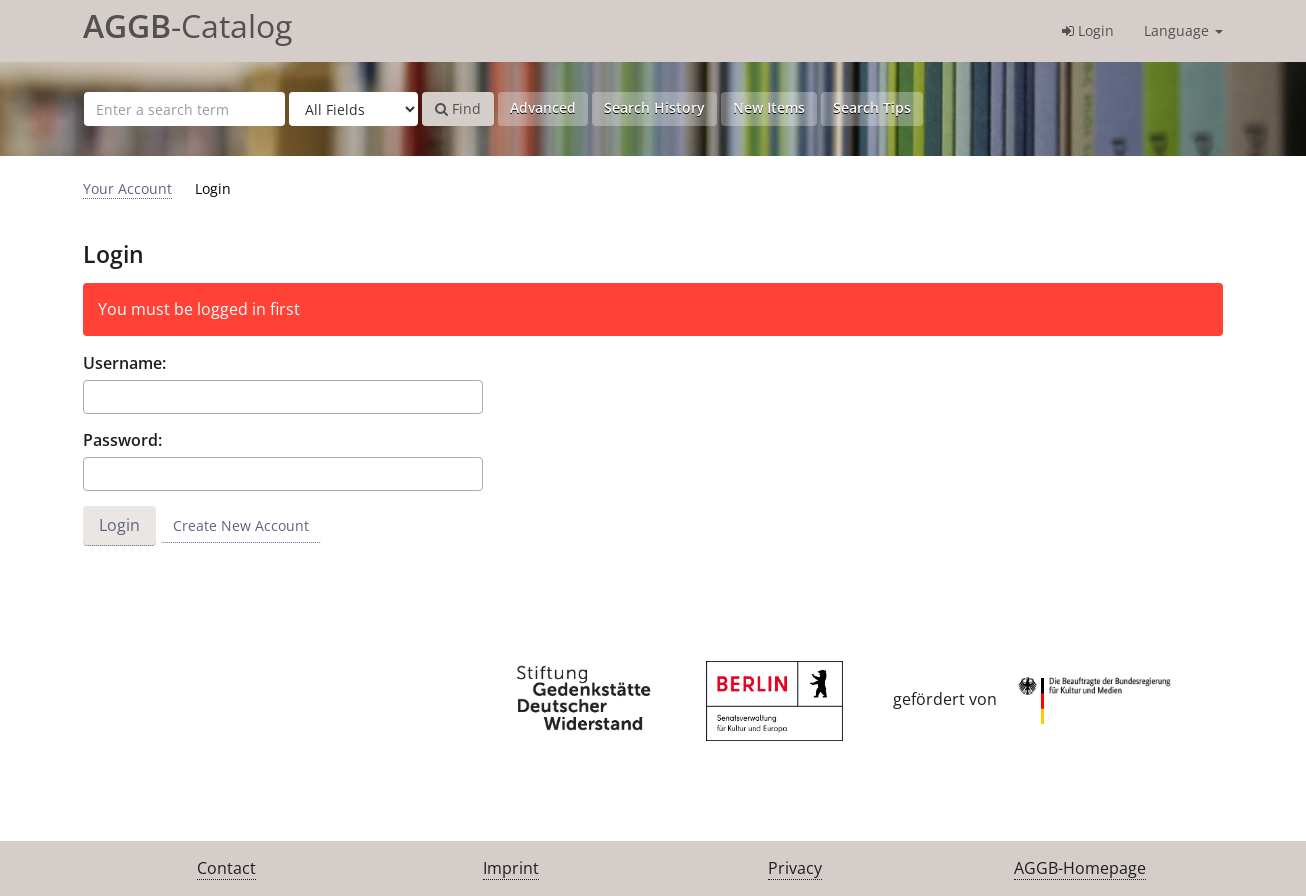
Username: (124, 363)
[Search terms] (184, 109)
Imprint (511, 868)
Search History (654, 107)
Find (458, 108)
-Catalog (187, 25)
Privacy (795, 868)
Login (1088, 30)
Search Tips (872, 107)
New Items (769, 107)
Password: (122, 440)
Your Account (127, 188)
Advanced (543, 107)
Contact (226, 868)
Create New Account (241, 525)
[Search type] (353, 109)
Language (1183, 30)
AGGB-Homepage (1080, 868)
